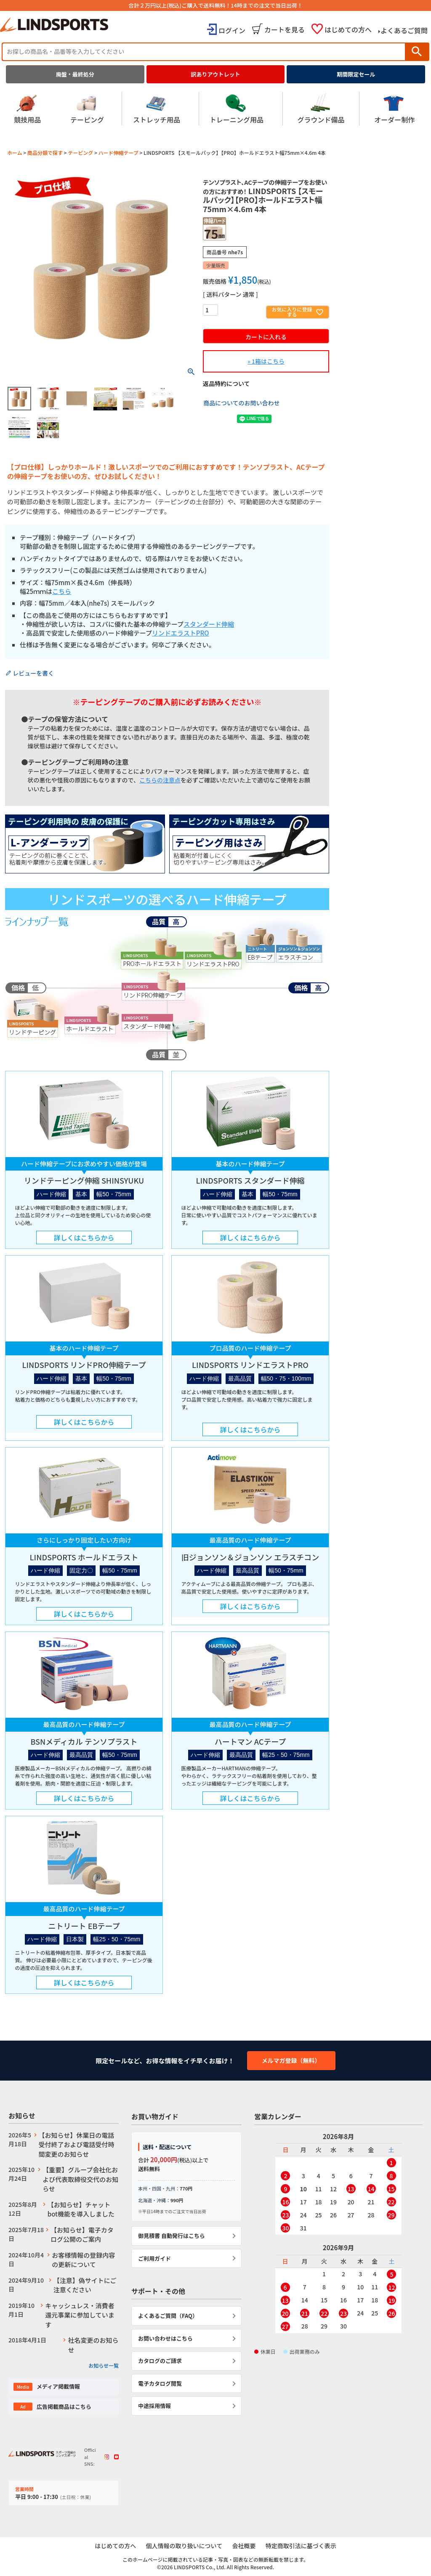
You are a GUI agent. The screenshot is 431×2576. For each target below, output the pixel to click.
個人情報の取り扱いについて (183, 2546)
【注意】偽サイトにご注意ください (85, 2285)
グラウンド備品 (321, 109)
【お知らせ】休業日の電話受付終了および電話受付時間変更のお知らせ (76, 2144)
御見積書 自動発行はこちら (171, 2236)
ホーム (14, 152)
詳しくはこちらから (83, 1237)
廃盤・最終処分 (75, 74)
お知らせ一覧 (103, 2365)
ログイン (231, 30)
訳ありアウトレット (215, 74)
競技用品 (27, 109)
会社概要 (244, 2546)
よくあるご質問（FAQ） (168, 2316)
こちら (61, 591)
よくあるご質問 (404, 30)
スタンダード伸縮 (209, 624)
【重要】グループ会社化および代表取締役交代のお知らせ (80, 2179)
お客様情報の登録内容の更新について (83, 2260)
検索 (416, 51)
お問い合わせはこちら (165, 2338)
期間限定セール (356, 74)
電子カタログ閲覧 (160, 2383)
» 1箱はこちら (266, 361)
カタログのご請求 (160, 2361)
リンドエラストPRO (180, 632)
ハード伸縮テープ (118, 152)
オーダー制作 (394, 109)
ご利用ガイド (154, 2258)
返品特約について (226, 383)
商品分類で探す (45, 152)
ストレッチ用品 (156, 109)
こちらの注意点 (160, 780)
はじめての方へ (348, 29)
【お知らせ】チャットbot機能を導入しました (81, 2209)
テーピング (87, 109)
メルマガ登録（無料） (291, 2060)
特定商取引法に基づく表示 (302, 2546)
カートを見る (284, 29)
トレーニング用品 (236, 109)
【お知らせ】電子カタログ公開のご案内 (82, 2234)
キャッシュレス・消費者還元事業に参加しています (79, 2315)
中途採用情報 (154, 2406)
